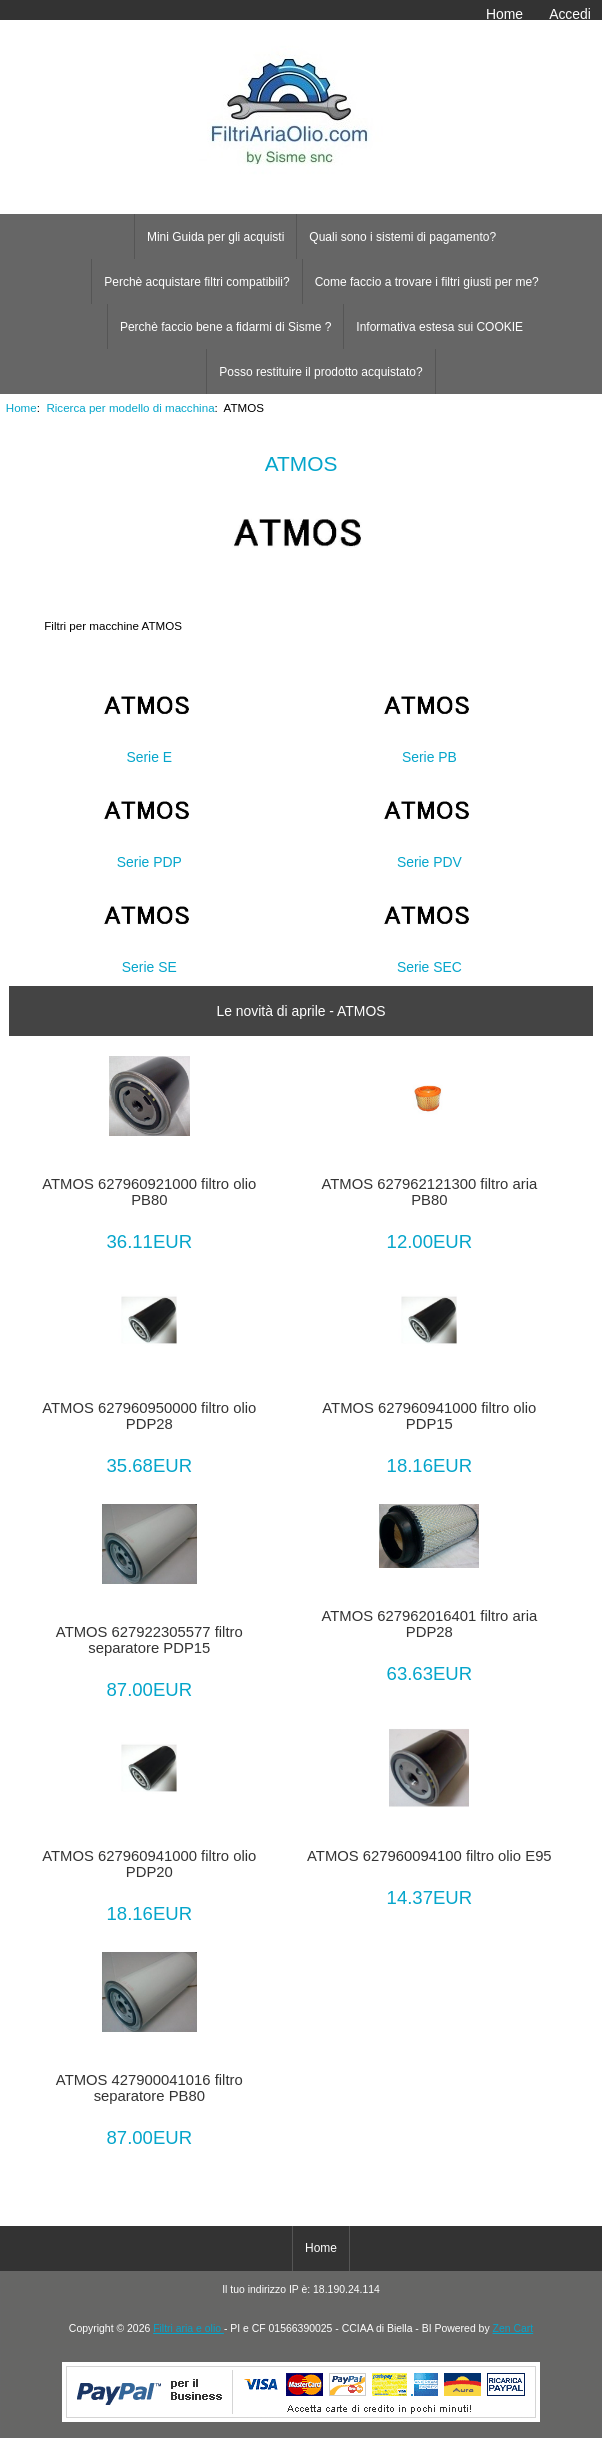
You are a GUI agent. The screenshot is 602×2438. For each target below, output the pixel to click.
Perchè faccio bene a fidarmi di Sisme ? (225, 327)
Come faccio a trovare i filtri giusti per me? (427, 282)
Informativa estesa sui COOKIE (439, 327)
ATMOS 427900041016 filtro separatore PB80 (149, 2088)
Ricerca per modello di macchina (130, 407)
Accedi (570, 14)
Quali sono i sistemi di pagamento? (402, 237)
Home (504, 14)
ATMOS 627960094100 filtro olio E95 (429, 1856)
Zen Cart (513, 2328)
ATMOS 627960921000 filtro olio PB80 (149, 1192)
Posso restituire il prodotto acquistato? (320, 372)
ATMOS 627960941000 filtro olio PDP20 (149, 1864)
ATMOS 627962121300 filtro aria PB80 (430, 1192)
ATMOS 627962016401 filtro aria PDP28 (430, 1624)
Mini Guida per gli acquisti (215, 237)
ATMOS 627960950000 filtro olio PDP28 (149, 1416)
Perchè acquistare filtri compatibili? (196, 282)
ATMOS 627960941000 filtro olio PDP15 (429, 1416)
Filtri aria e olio (188, 2328)
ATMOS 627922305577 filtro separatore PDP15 (149, 1640)
